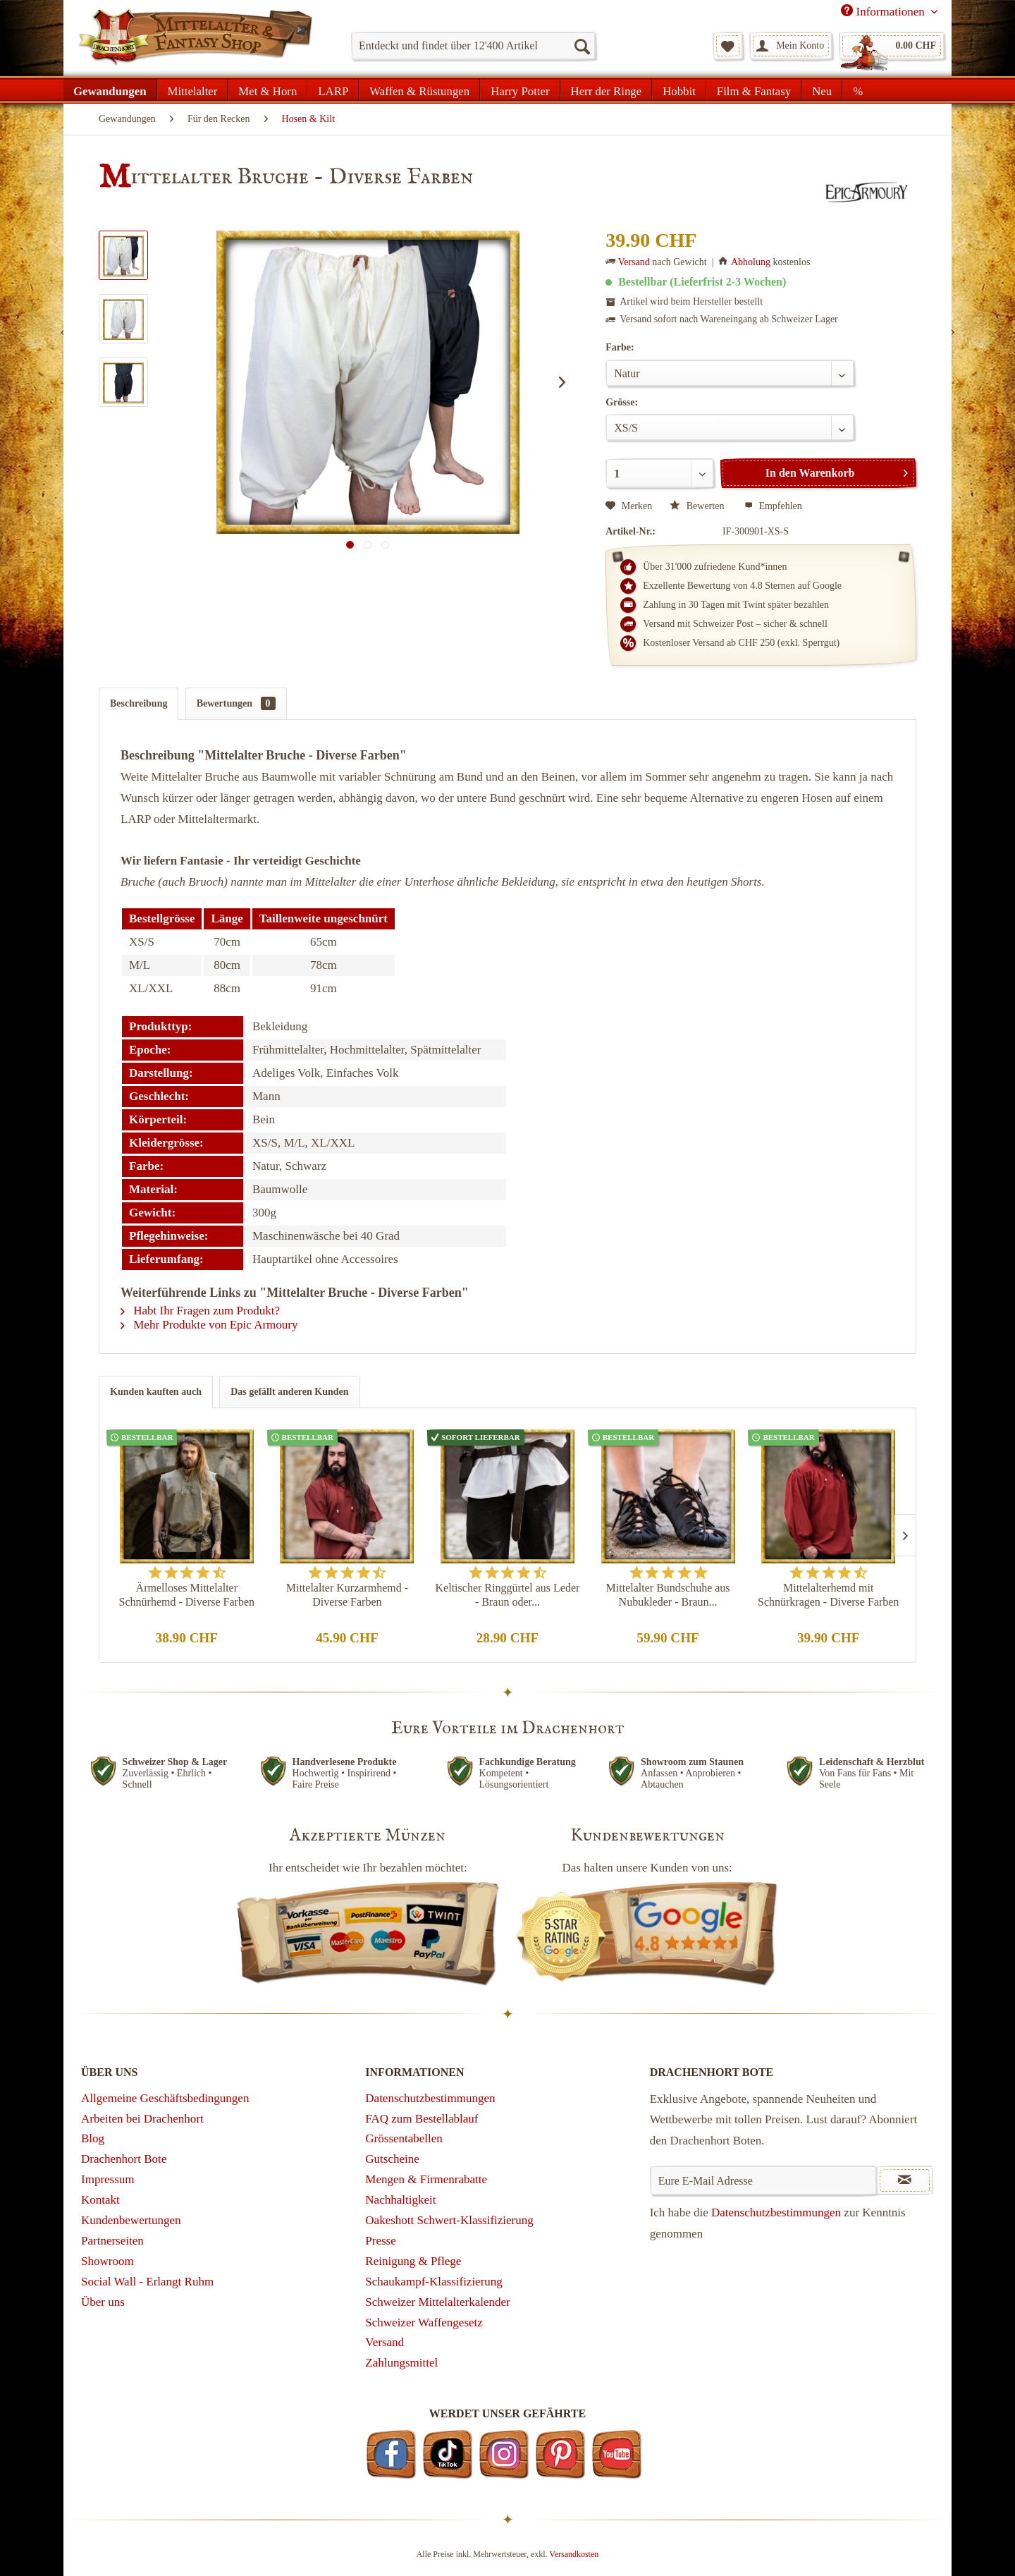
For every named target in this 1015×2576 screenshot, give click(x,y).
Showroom (107, 2261)
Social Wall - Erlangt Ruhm (147, 2281)
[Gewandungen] (110, 89)
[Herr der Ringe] (606, 89)
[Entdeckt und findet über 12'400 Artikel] (473, 46)
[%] (857, 89)
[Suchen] (581, 46)
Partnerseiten (112, 2240)
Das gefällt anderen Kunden (289, 1391)
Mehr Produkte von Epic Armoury (209, 1324)
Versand (634, 262)
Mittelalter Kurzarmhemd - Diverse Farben (347, 1595)
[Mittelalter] (192, 89)
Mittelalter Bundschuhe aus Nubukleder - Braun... (668, 1595)
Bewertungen (236, 703)
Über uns (103, 2302)
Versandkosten (573, 2554)
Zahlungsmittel (401, 2362)
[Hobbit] (679, 89)
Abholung (750, 262)
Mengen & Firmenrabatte (426, 2179)
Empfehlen (773, 506)
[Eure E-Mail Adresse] (764, 2180)
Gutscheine (392, 2159)
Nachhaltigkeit (400, 2199)
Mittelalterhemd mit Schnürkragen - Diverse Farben (828, 1595)
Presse (380, 2240)
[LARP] (333, 89)
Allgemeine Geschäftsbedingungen (165, 2098)
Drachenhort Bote (123, 2159)
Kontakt (100, 2199)
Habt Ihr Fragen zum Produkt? (200, 1310)
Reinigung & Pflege (413, 2261)
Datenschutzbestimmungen (430, 2098)
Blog (92, 2138)
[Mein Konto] (790, 46)
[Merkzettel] (728, 46)
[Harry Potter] (520, 89)
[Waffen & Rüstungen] (419, 89)
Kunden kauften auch (156, 1391)
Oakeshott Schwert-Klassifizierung (449, 2220)
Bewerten (698, 506)
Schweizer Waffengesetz (424, 2322)
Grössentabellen (404, 2138)
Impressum (108, 2179)
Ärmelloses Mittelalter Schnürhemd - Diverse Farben (186, 1595)
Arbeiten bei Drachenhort (142, 2118)
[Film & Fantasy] (753, 89)
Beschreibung (138, 703)
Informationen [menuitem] (884, 11)
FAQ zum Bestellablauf (421, 2118)
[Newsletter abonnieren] (904, 2180)
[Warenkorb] (892, 46)
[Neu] (821, 89)
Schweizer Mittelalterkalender (437, 2302)
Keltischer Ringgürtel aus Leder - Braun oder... (508, 1595)
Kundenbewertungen (131, 2220)
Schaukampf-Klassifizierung (434, 2281)
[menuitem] (473, 46)
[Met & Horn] (267, 89)
